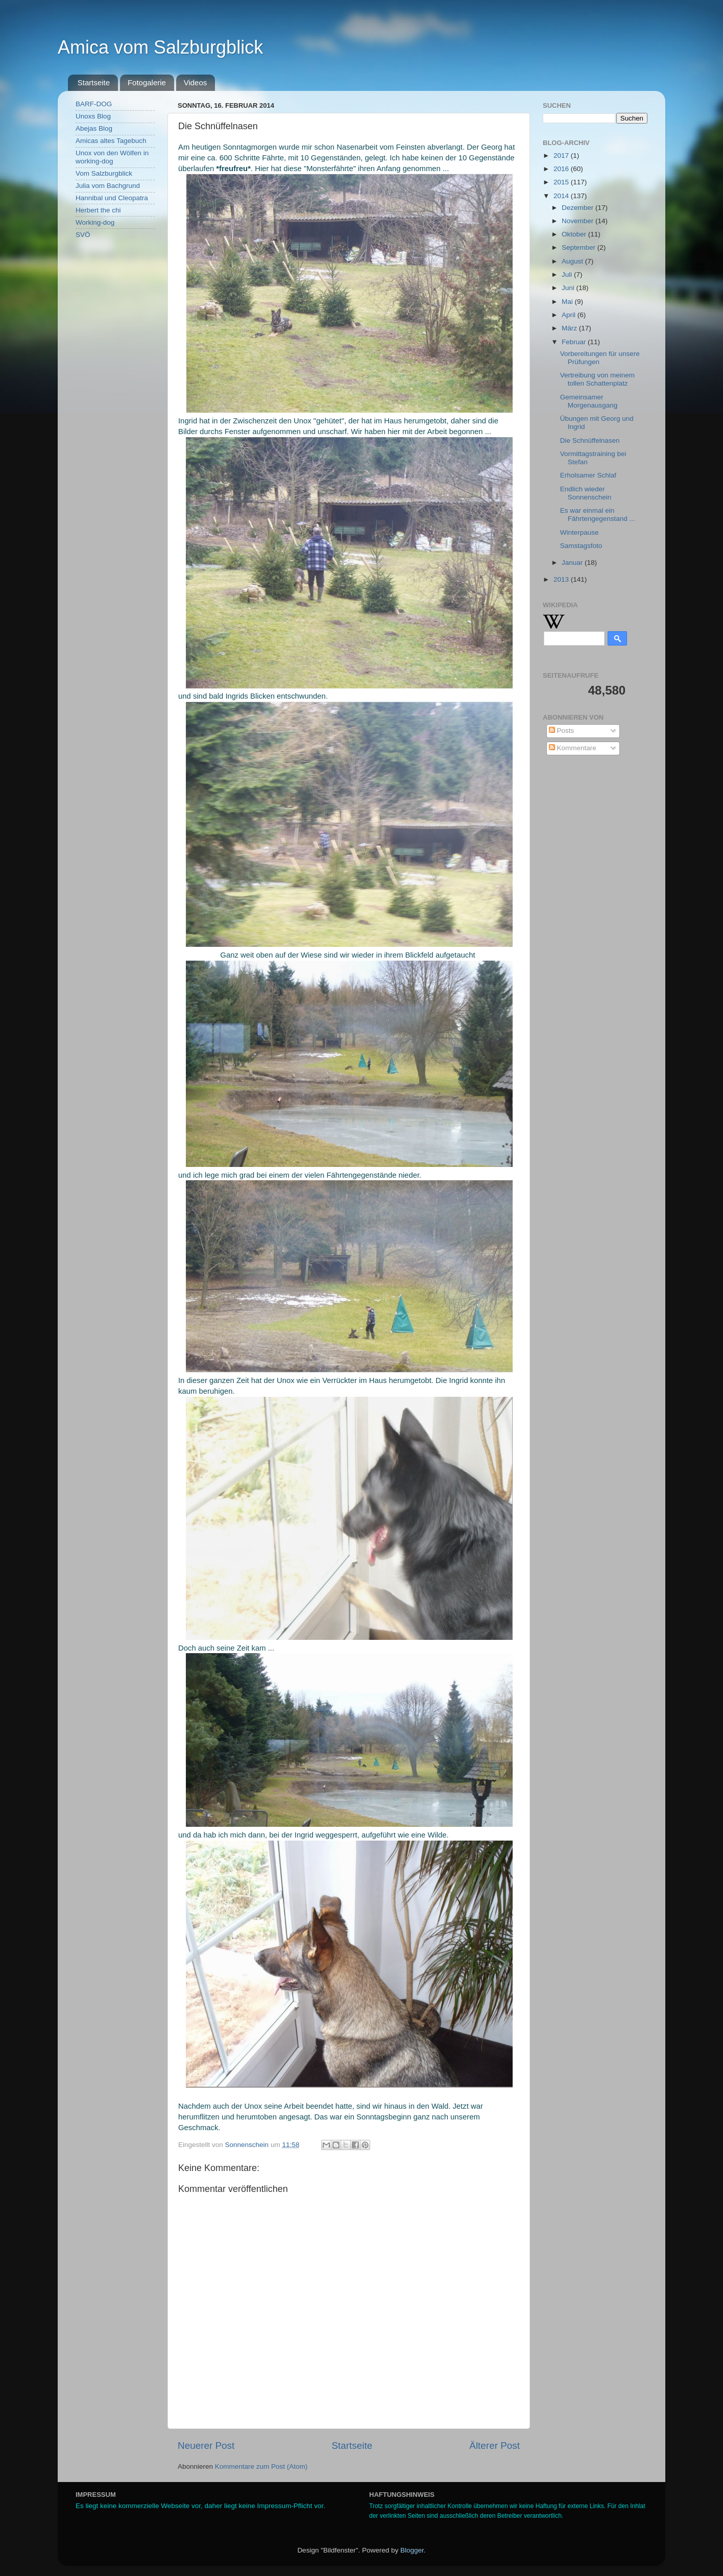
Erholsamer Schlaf (588, 475)
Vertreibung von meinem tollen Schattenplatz (597, 379)
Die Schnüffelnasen (590, 440)
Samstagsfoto (581, 546)
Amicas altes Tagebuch (111, 141)
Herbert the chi (98, 210)
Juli (568, 274)
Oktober (575, 234)
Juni (569, 288)
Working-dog (95, 222)
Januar (573, 562)
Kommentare (572, 748)
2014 (562, 196)
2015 (562, 182)
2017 (562, 155)
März (570, 328)
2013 (562, 579)
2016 (562, 169)
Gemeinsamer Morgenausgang (589, 401)
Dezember (578, 207)
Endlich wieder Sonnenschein (586, 493)
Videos (195, 82)
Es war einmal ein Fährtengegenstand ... (597, 514)
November (578, 221)
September (579, 247)
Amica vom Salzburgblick (160, 47)
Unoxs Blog (93, 116)
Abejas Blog (94, 128)
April (569, 315)
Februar (575, 342)
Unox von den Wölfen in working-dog (112, 157)
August (573, 261)
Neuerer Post (206, 2445)
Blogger (412, 2550)
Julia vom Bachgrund (108, 185)
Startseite (94, 82)
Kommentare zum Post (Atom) (261, 2466)
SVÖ (83, 234)
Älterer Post (494, 2445)
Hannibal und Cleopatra (112, 198)
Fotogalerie (147, 82)
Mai (568, 301)
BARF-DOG (94, 104)
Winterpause (579, 532)
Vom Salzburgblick (104, 173)
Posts (561, 730)
